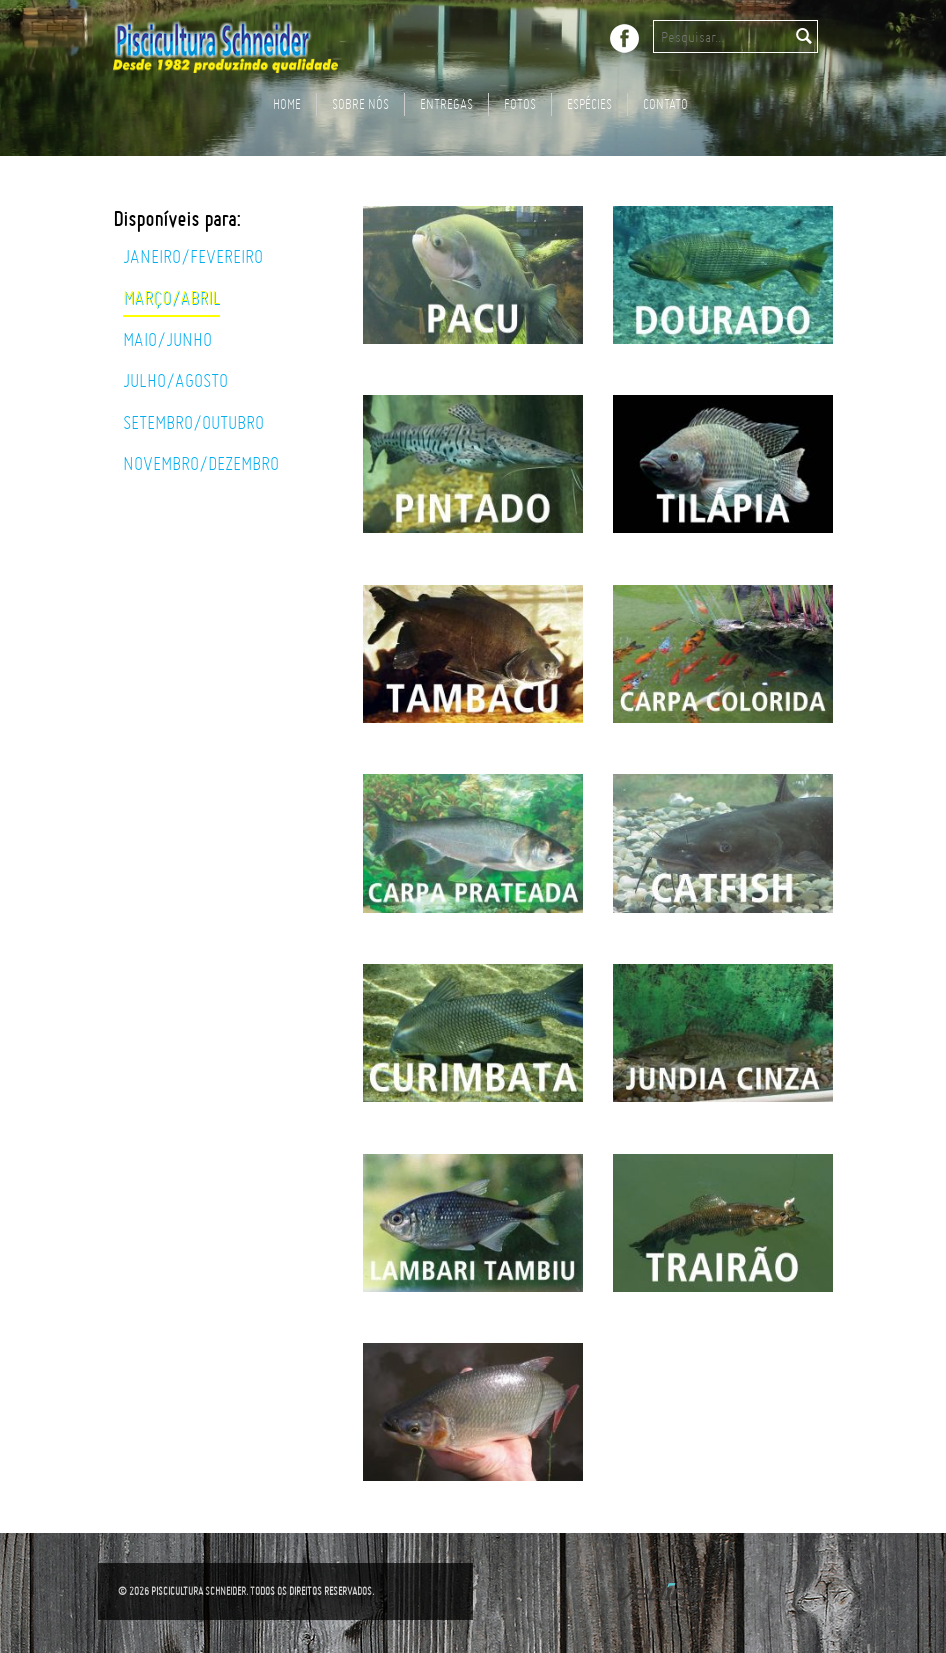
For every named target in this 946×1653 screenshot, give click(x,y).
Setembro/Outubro (193, 423)
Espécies (589, 103)
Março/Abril (171, 298)
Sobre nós (360, 103)
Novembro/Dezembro (201, 464)
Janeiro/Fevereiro (193, 257)
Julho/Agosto (175, 381)
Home (287, 103)
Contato (665, 103)
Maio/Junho (167, 340)
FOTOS (520, 103)
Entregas (446, 103)
